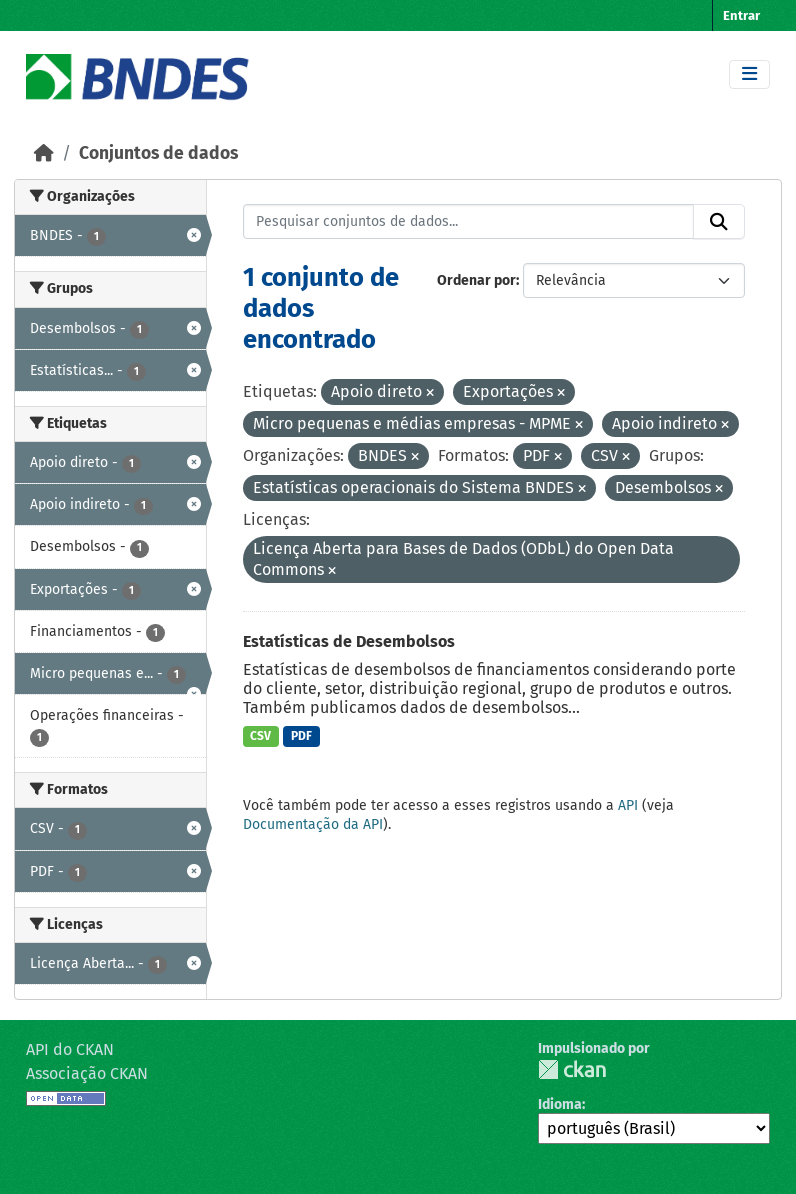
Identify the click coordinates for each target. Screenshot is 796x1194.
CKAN (572, 1069)
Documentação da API (313, 824)
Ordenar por (476, 280)
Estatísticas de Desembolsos (349, 641)
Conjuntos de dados (158, 153)
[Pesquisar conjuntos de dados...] (469, 222)
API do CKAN (70, 1049)
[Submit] (719, 222)
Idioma (560, 1104)
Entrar (741, 15)
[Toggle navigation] (749, 74)
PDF (301, 736)
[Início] (44, 153)
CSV (260, 736)
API (628, 805)
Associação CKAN (87, 1073)
